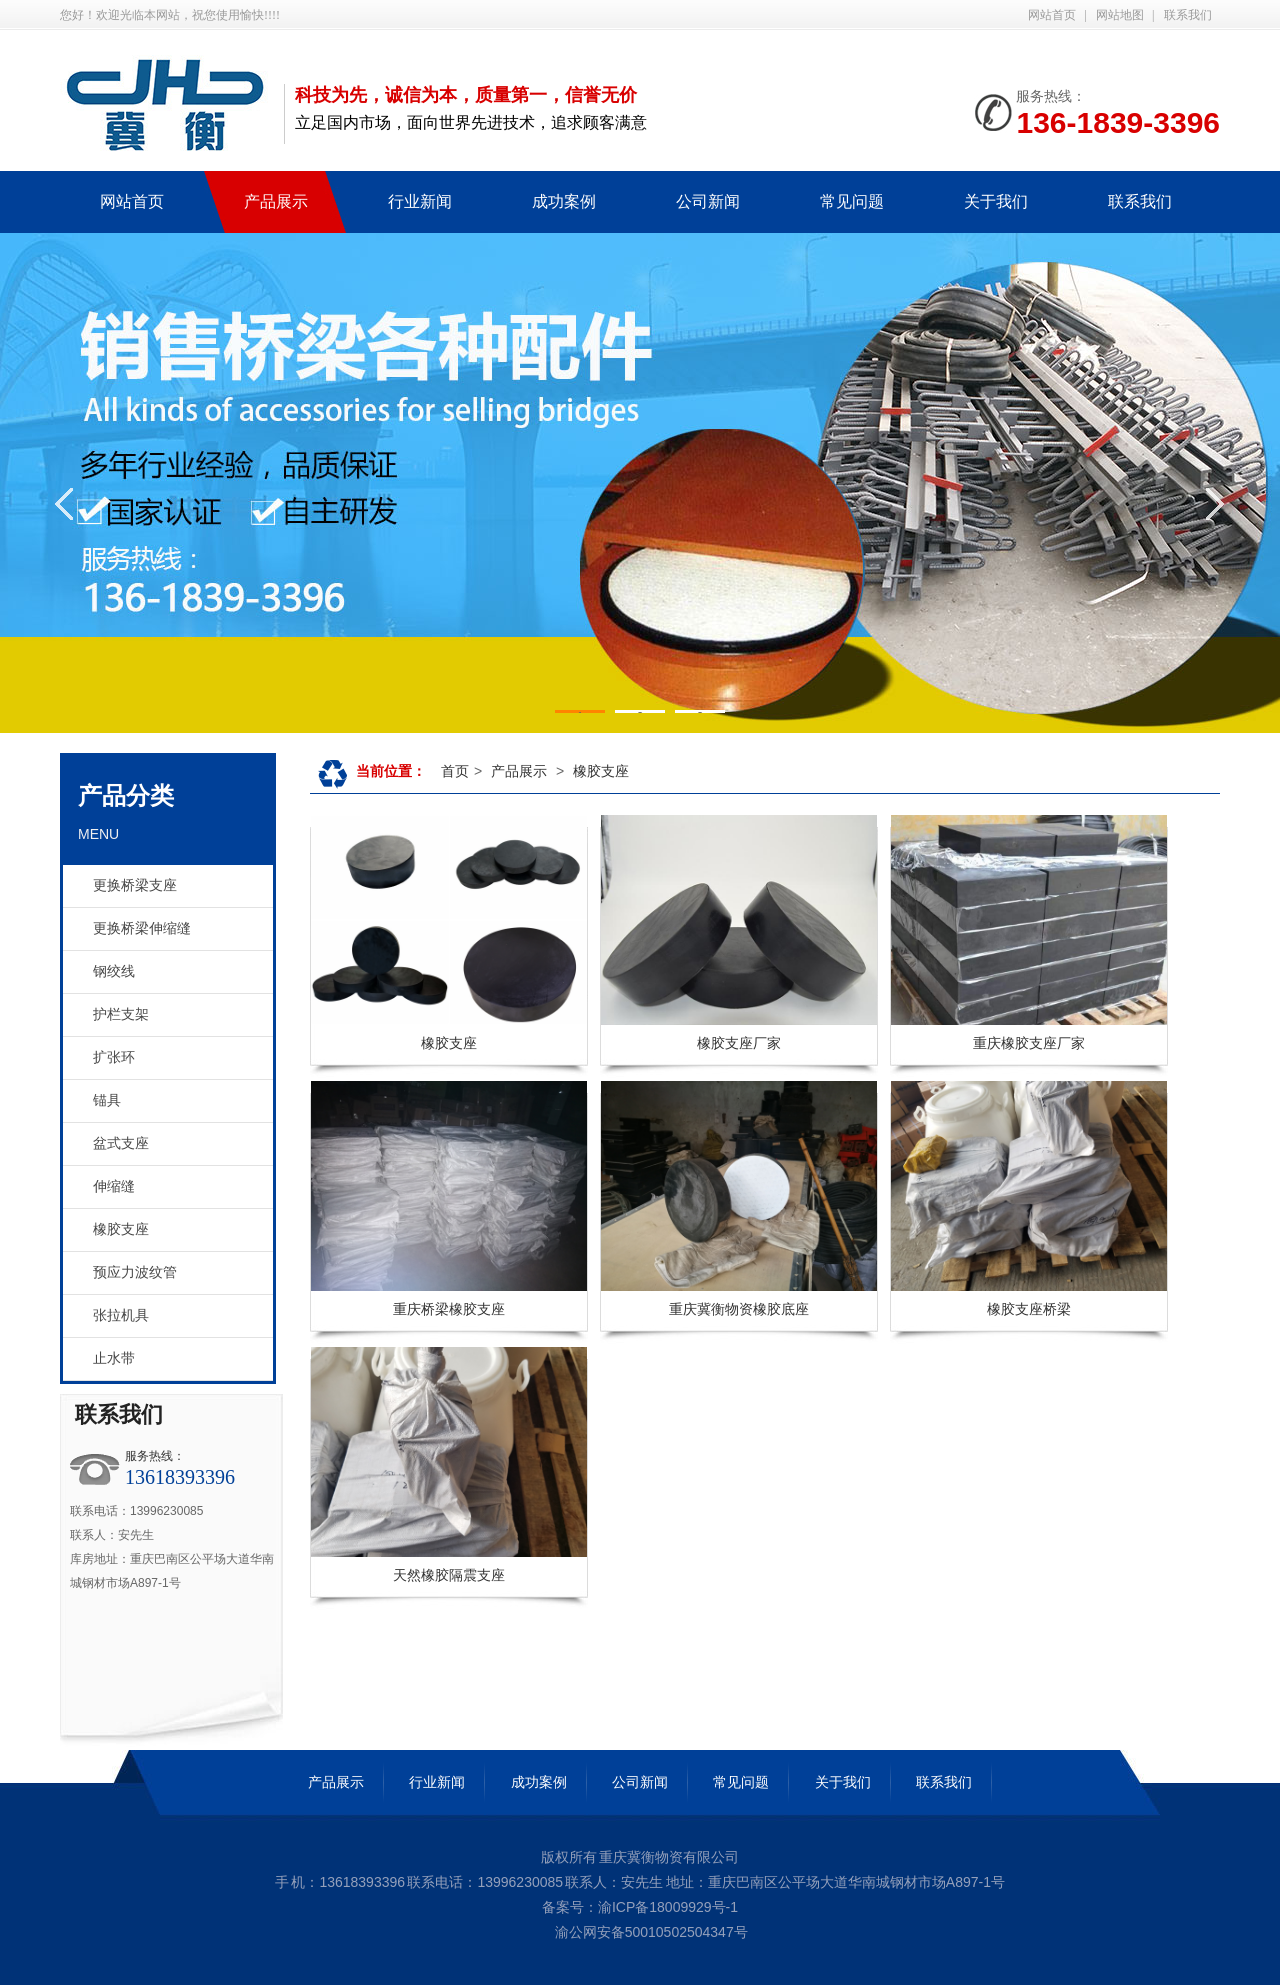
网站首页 (1052, 15)
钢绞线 (114, 971)
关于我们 (843, 1782)
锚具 (107, 1100)
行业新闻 (437, 1782)
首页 (455, 771)
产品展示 (519, 771)
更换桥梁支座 (135, 885)
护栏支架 (121, 1014)
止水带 (114, 1358)
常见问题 (741, 1782)
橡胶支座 (121, 1229)
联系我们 (1188, 15)
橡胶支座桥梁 (1029, 1309)
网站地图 (1120, 15)
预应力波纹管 (135, 1272)
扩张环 (114, 1057)
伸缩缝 (114, 1186)
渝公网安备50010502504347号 (649, 1932)
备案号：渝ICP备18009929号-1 (640, 1907)
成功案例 (539, 1782)
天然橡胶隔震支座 (449, 1575)
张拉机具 (121, 1315)
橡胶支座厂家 (739, 1043)
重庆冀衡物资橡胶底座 (739, 1309)
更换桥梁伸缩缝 (142, 928)
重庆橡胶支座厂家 (1029, 1043)
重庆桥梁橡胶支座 (449, 1309)
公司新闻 (640, 1782)
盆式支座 (121, 1143)
